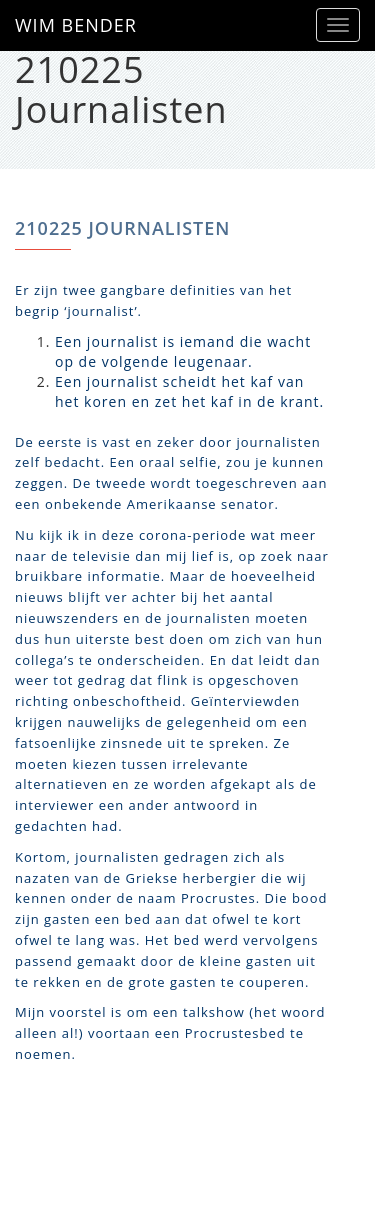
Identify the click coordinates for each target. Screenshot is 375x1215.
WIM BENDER (76, 25)
